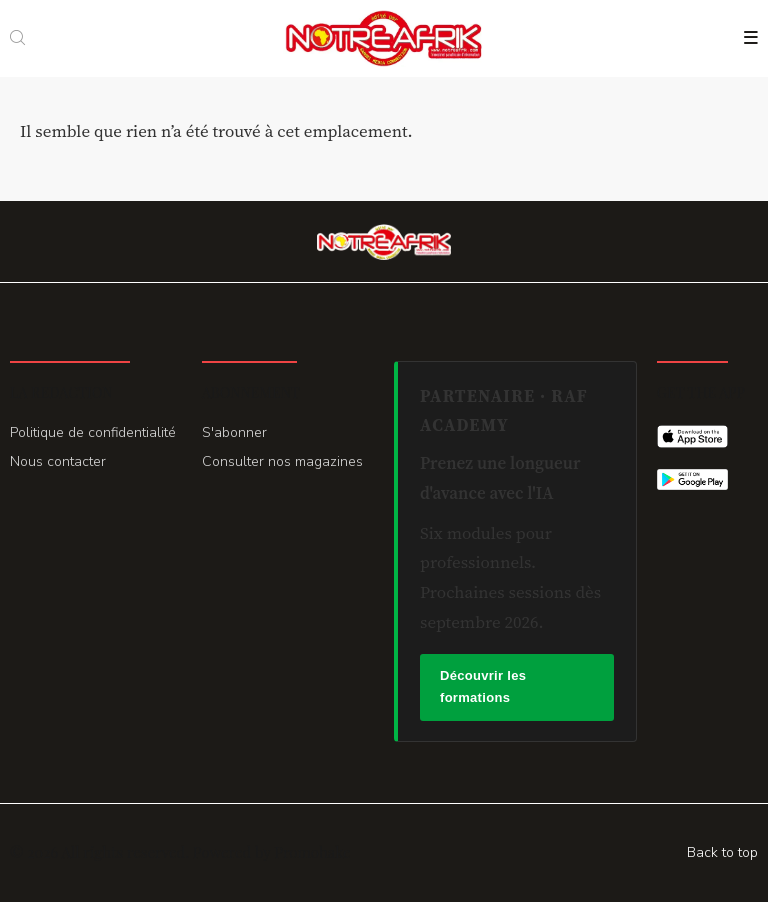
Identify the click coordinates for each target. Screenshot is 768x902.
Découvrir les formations (483, 687)
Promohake (312, 852)
